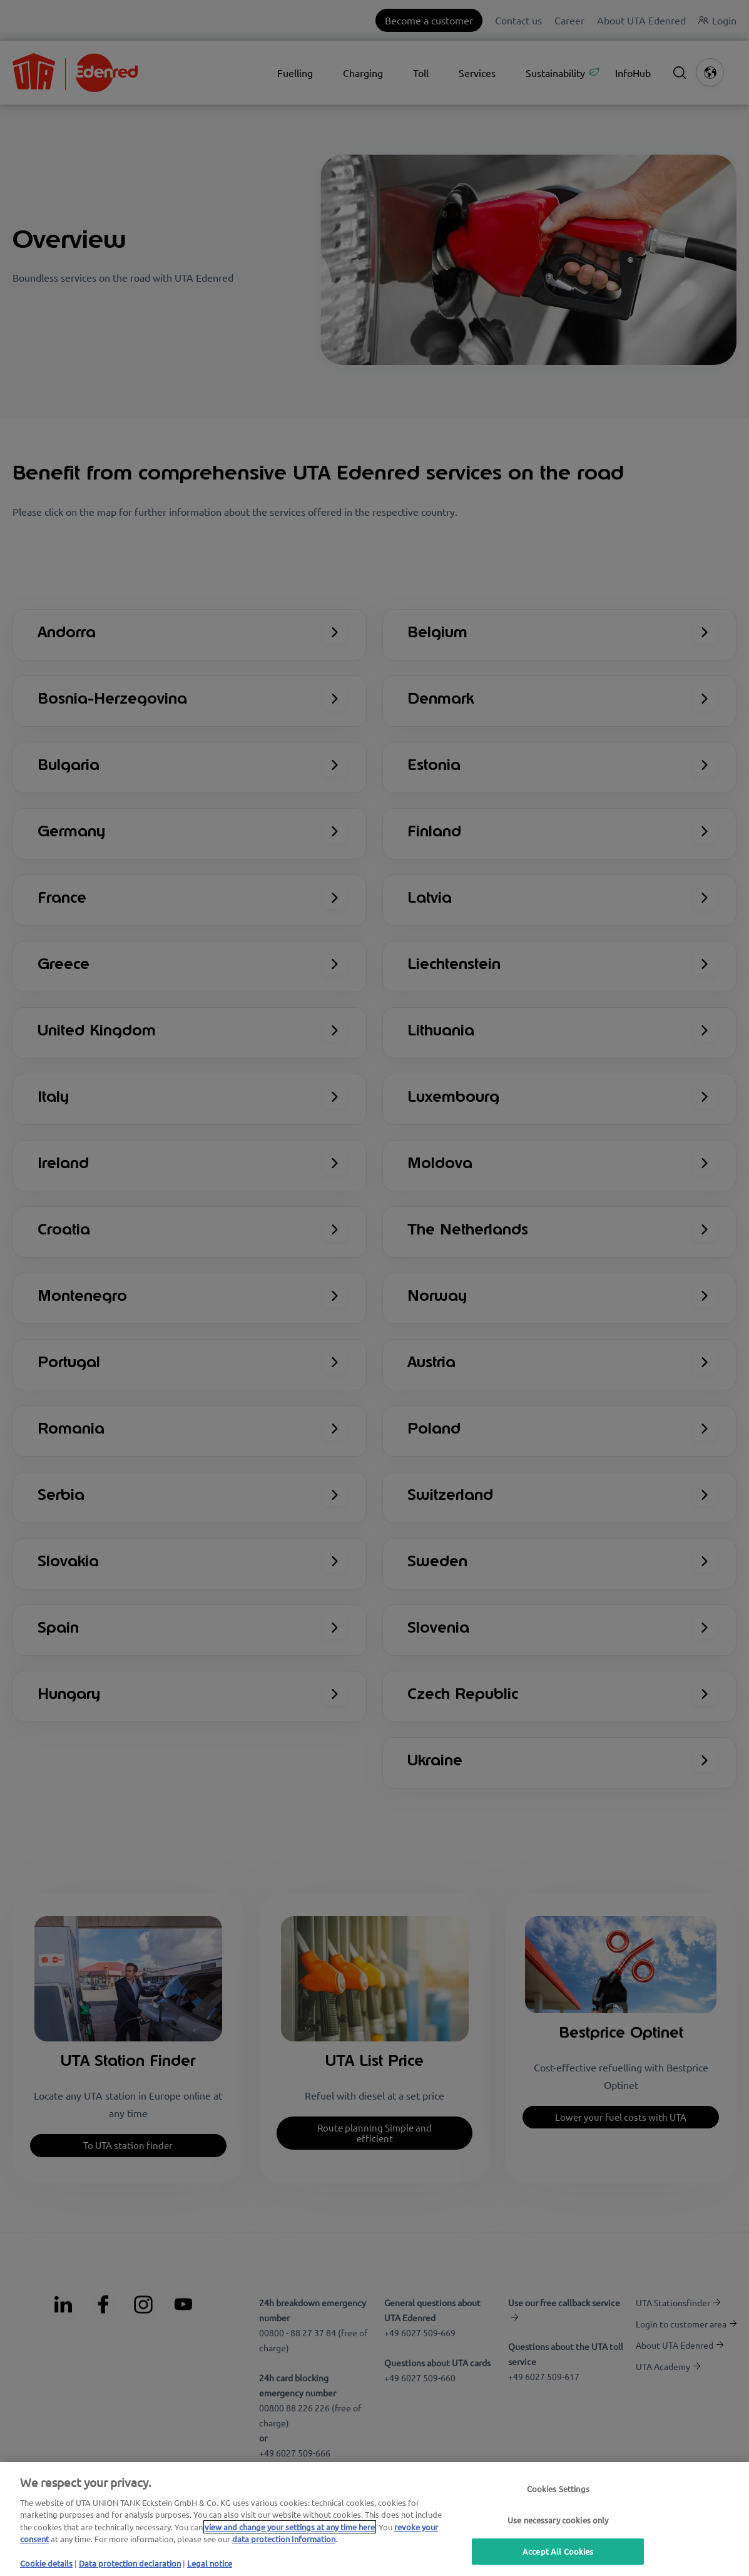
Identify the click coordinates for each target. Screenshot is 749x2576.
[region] (374, 2519)
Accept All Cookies (557, 2551)
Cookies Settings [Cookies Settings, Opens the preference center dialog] (558, 2488)
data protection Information (283, 2538)
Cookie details (46, 2563)
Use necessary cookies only (557, 2520)
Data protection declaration (130, 2563)
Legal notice (209, 2563)
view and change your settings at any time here (290, 2527)
